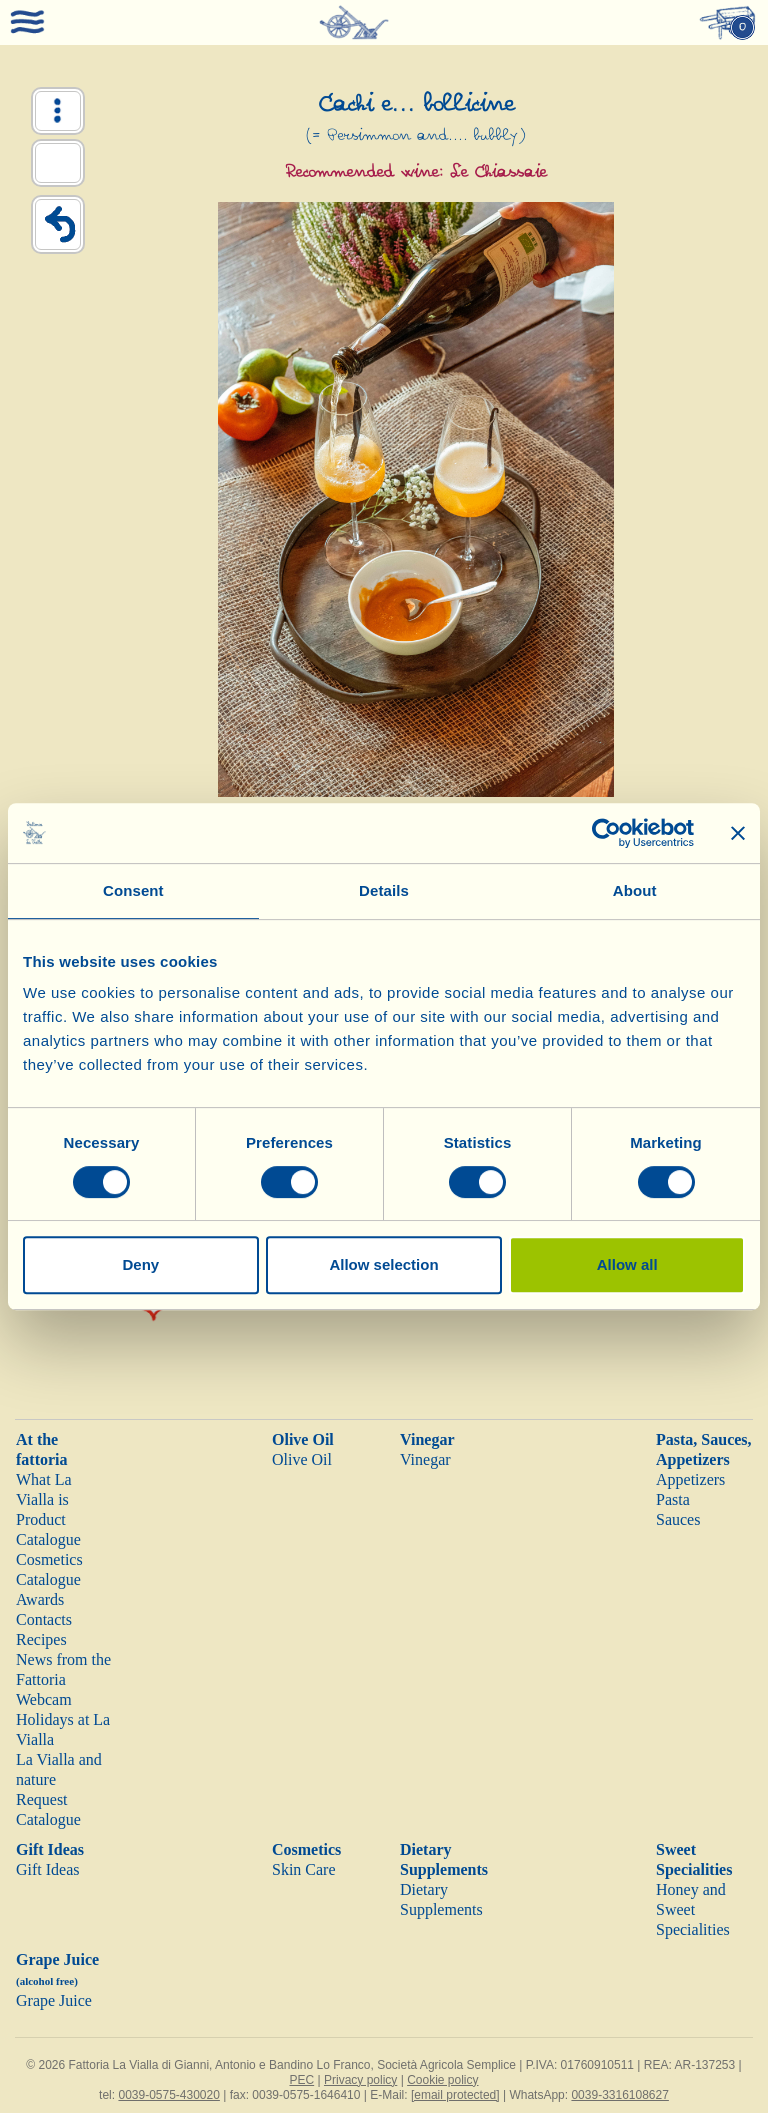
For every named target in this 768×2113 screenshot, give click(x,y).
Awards (40, 1599)
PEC (301, 2080)
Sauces (678, 1519)
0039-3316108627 (619, 2095)
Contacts (44, 1619)
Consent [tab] (133, 890)
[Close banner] (738, 833)
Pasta (673, 1499)
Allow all (627, 1264)
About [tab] (635, 890)
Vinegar (427, 1439)
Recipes (41, 1639)
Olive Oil (303, 1439)
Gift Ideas (50, 1849)
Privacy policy (360, 2080)
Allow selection (383, 1264)
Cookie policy (442, 2080)
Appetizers (690, 1479)
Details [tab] (384, 890)
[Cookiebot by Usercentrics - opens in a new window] (606, 833)
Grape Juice (54, 2000)
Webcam (44, 1699)
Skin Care (304, 1869)
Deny (140, 1264)
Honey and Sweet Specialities (693, 1909)
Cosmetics (306, 1849)
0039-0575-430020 (168, 2095)
